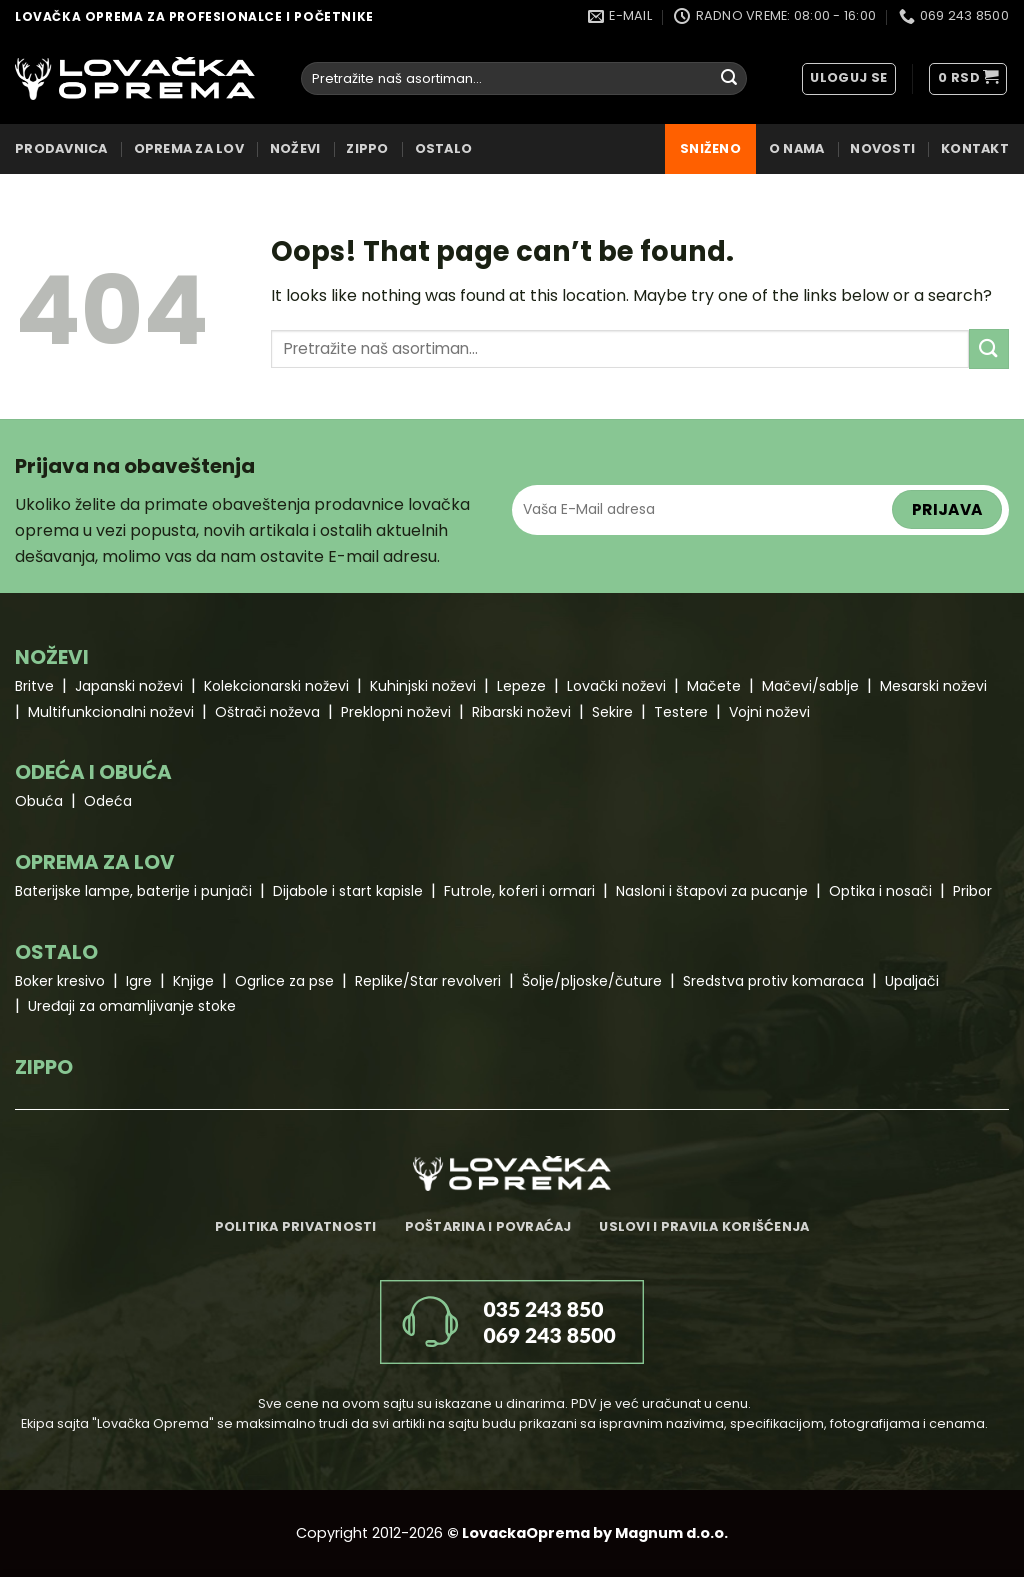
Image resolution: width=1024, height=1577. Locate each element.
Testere (681, 712)
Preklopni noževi (396, 712)
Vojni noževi (769, 712)
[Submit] (729, 79)
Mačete (714, 686)
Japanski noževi (129, 686)
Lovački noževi (616, 686)
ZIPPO (367, 148)
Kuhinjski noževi (423, 686)
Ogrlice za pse (284, 981)
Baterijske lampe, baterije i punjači (133, 891)
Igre (139, 981)
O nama (797, 148)
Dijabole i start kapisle (348, 891)
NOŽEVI (295, 148)
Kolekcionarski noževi (276, 686)
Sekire (612, 712)
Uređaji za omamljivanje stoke (132, 1006)
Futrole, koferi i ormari (519, 891)
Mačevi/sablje (810, 686)
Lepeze (521, 686)
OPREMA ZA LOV (189, 148)
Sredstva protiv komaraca (773, 981)
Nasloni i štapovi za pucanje (712, 891)
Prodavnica (61, 148)
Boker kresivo (60, 981)
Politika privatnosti (296, 1226)
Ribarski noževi (521, 712)
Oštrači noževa (267, 712)
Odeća (108, 801)
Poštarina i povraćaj (488, 1226)
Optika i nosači (880, 891)
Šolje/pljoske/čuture (592, 981)
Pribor (972, 891)
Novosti (882, 148)
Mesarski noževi (933, 686)
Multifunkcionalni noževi (111, 712)
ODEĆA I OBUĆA (93, 772)
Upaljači (912, 981)
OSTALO (444, 148)
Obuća (39, 801)
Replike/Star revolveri (428, 981)
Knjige (193, 981)
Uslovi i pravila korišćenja (704, 1226)
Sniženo (710, 148)
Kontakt (975, 148)
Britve (34, 686)
